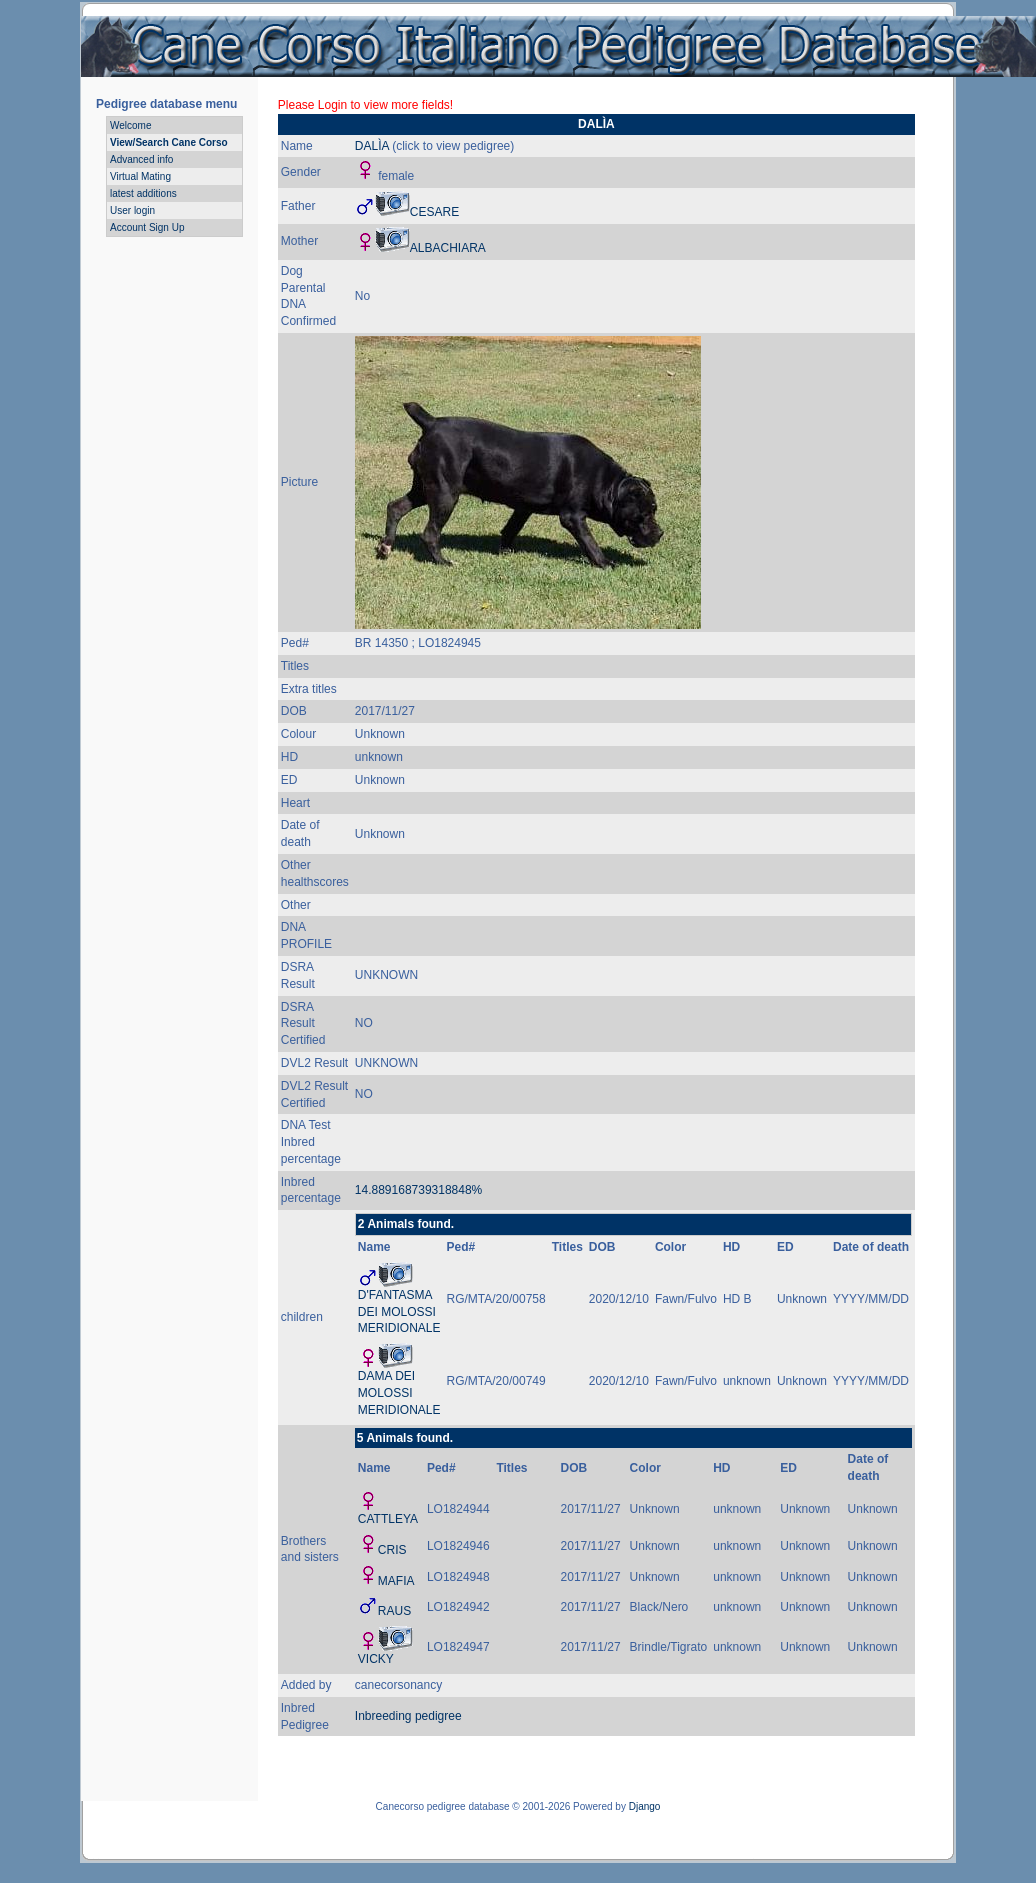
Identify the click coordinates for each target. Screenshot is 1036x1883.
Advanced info (141, 159)
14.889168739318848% (418, 1190)
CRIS (392, 1550)
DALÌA (372, 146)
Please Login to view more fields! (365, 105)
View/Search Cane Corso (169, 142)
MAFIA (396, 1581)
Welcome (131, 125)
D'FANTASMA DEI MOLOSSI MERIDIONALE (399, 1312)
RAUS (394, 1611)
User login (132, 210)
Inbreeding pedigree (408, 1716)
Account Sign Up (147, 227)
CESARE (434, 212)
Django (645, 1806)
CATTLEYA (388, 1519)
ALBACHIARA (448, 248)
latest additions (143, 193)
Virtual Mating (140, 176)
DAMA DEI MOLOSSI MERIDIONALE (399, 1393)
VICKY (376, 1659)
